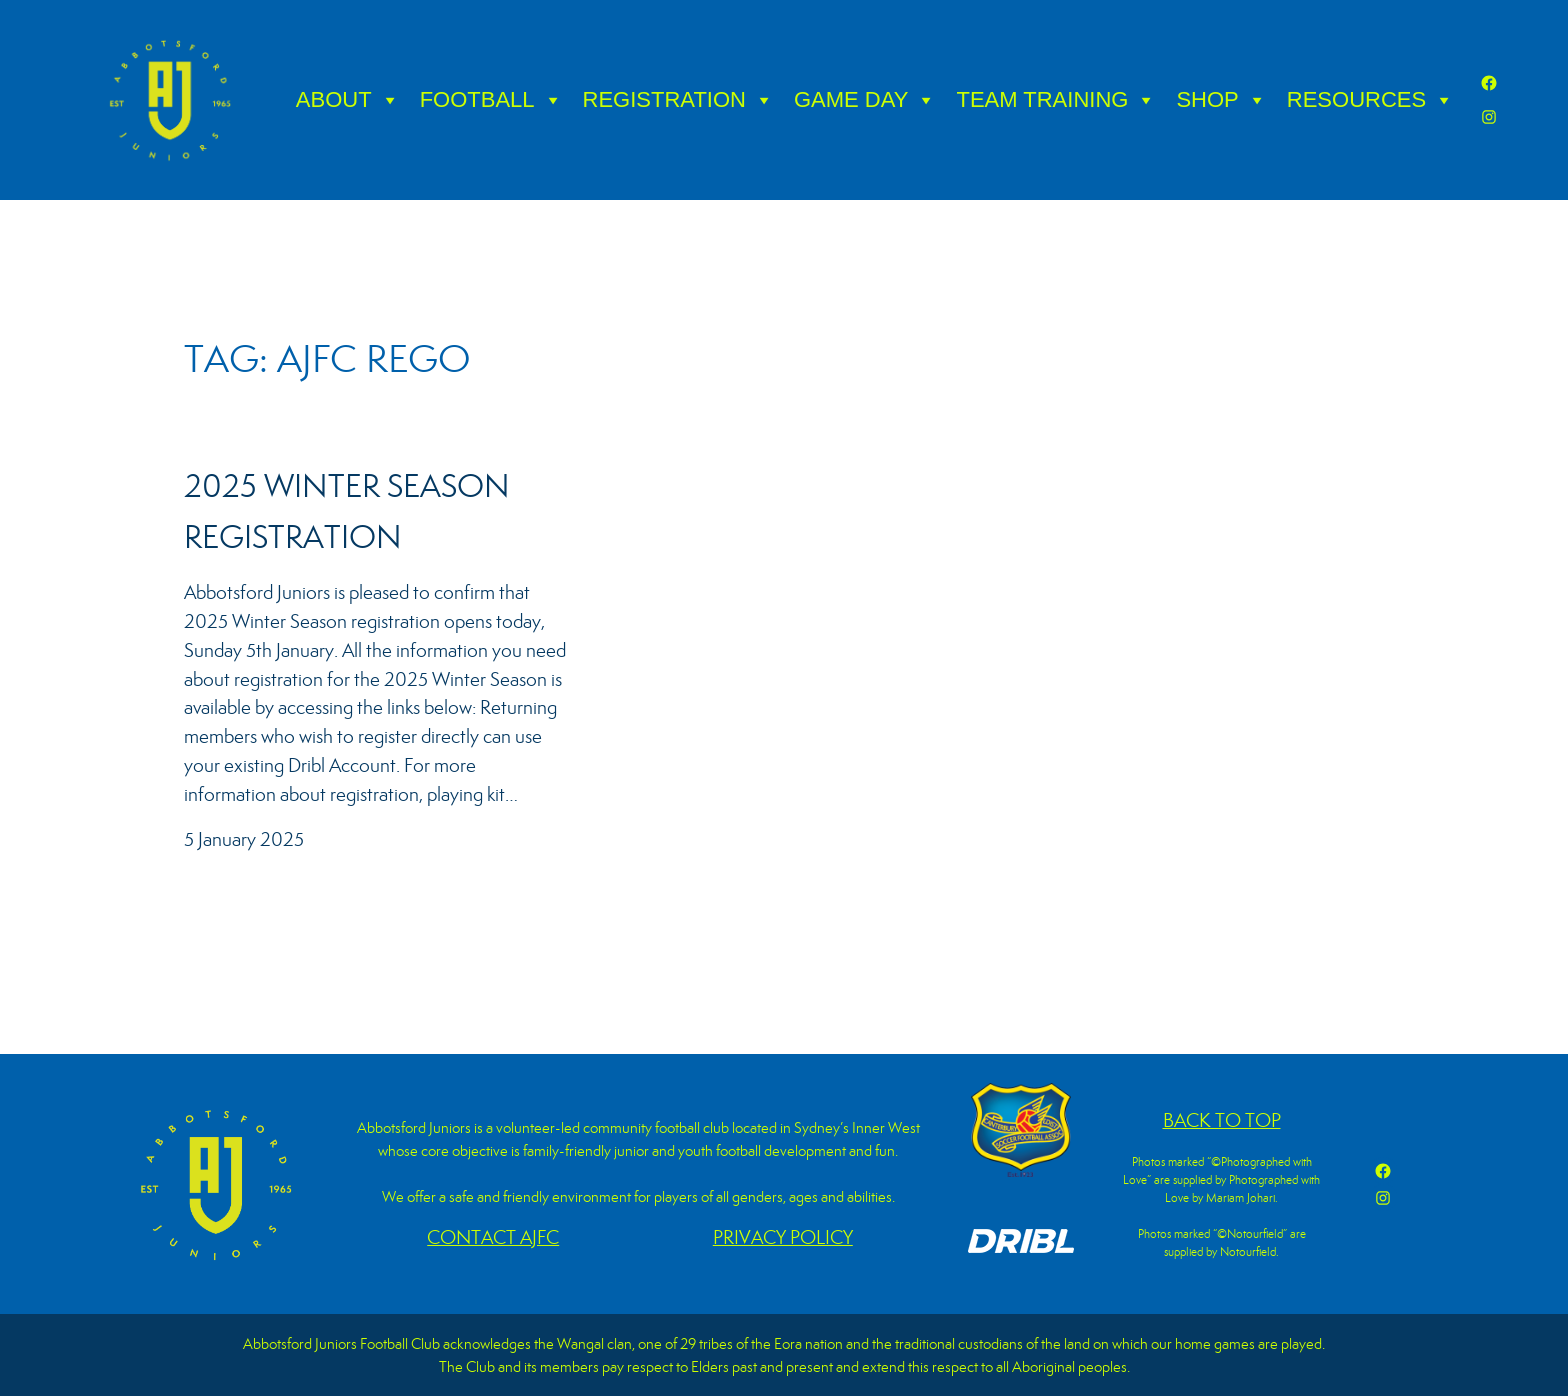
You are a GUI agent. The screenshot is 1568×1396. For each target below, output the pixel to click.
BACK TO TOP (1222, 1120)
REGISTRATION (678, 100)
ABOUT (348, 100)
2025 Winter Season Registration (347, 511)
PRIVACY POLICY (783, 1237)
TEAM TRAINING (1056, 100)
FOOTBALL (491, 100)
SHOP (1221, 100)
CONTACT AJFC (493, 1237)
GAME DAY (865, 100)
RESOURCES (1370, 100)
